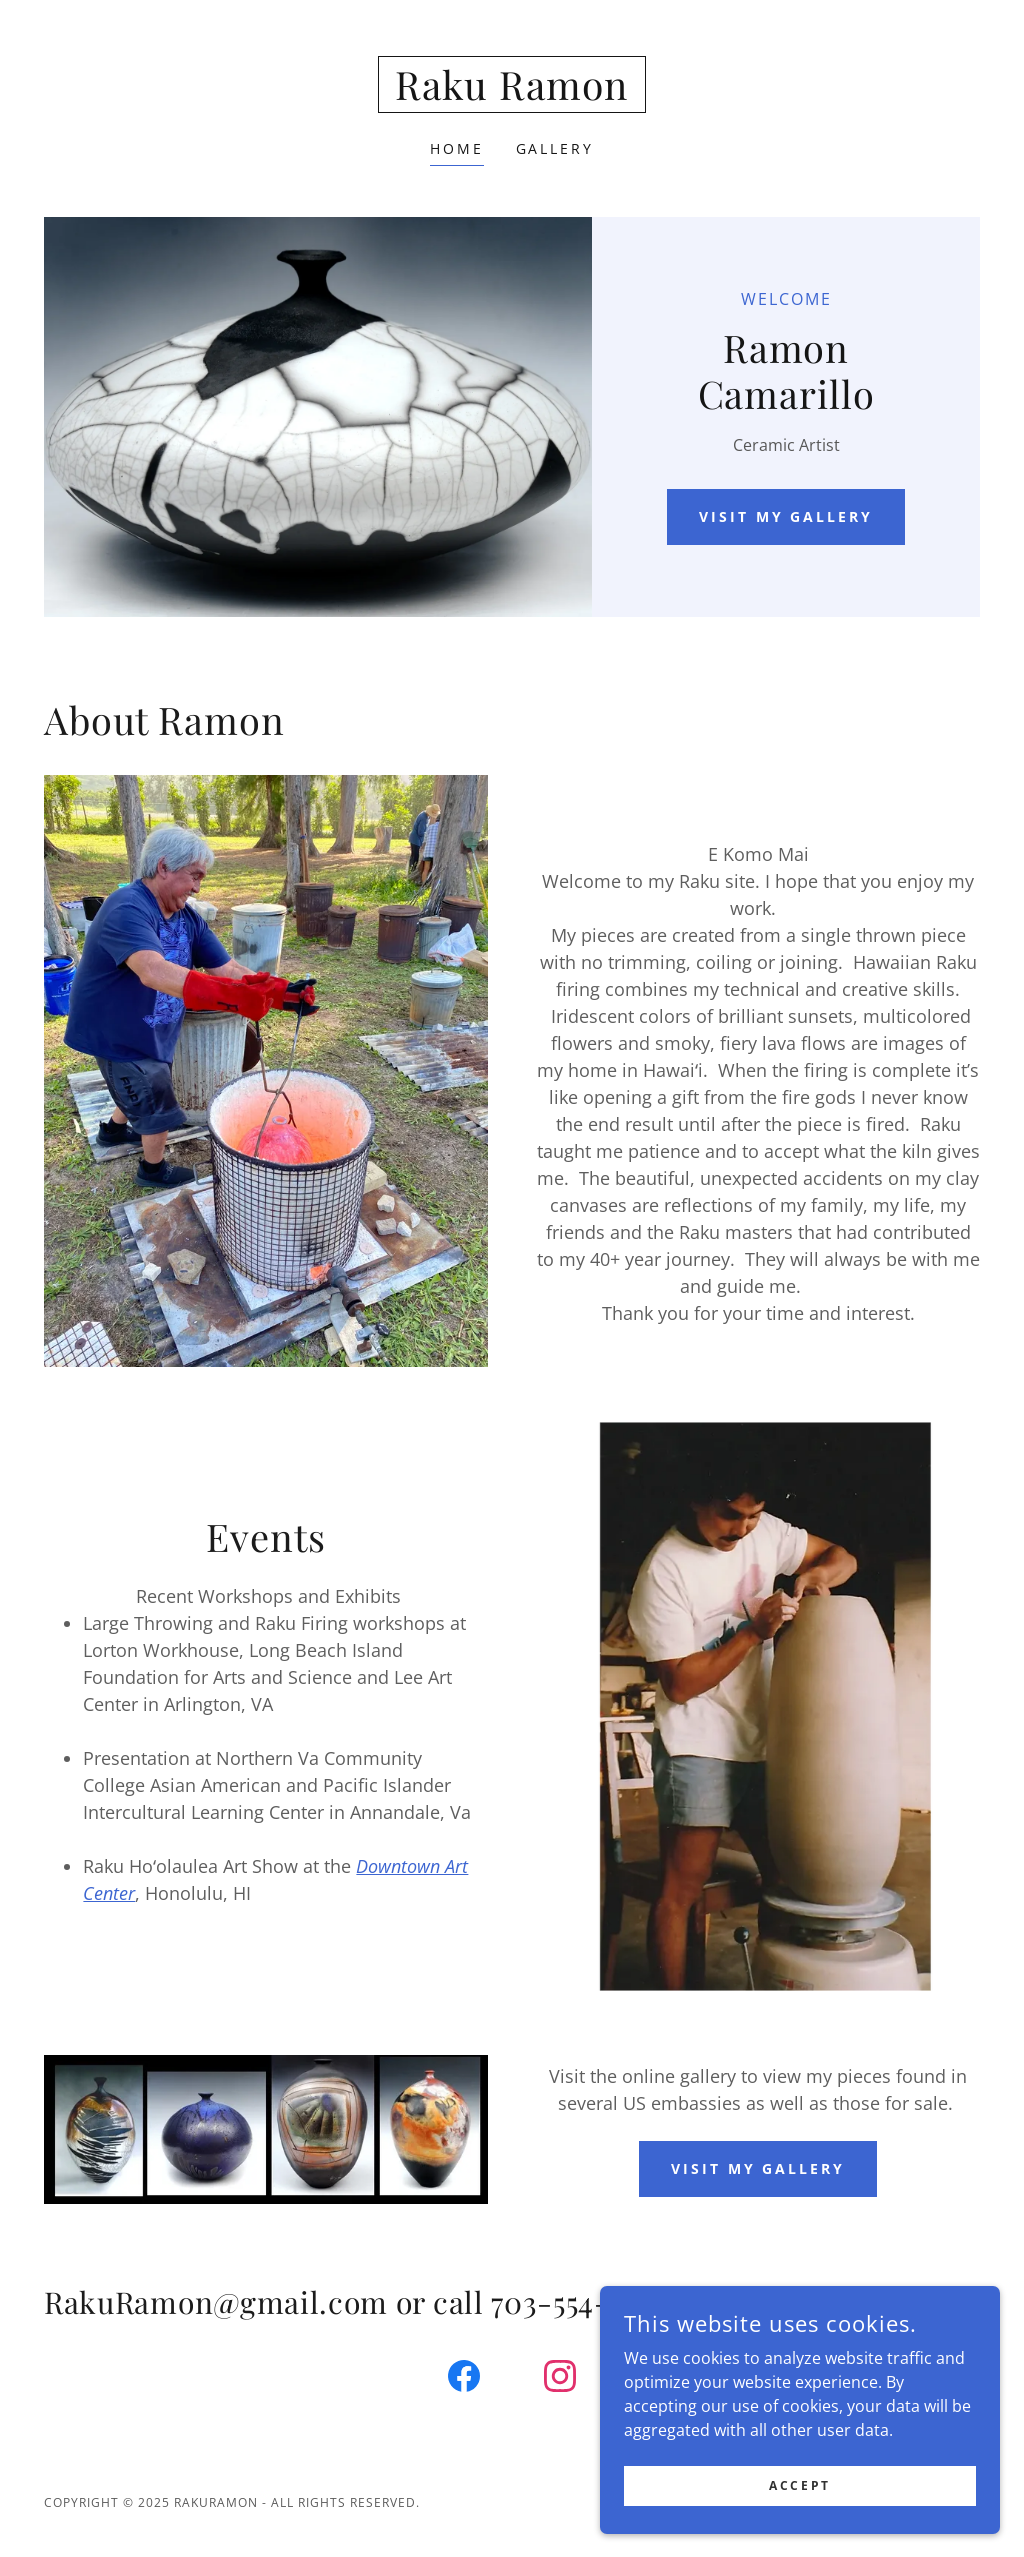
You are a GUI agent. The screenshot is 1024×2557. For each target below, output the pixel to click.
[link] (511, 94)
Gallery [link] (555, 148)
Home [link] (457, 148)
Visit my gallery (786, 516)
